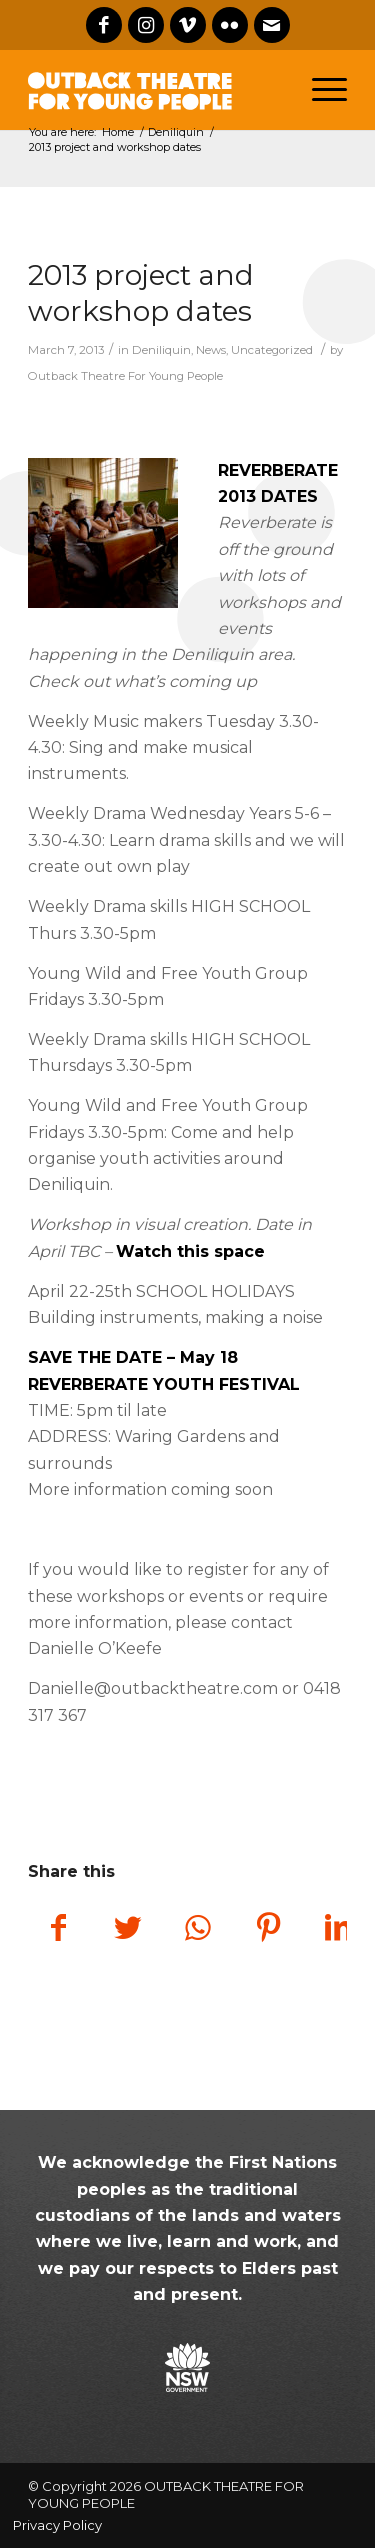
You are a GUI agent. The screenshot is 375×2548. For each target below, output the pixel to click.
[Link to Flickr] (230, 25)
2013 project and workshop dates (141, 293)
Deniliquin (161, 350)
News (211, 350)
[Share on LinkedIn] (338, 1930)
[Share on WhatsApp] (198, 1930)
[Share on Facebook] (58, 1930)
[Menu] (329, 90)
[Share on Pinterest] (268, 1930)
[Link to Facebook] (104, 25)
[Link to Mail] (272, 25)
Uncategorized (272, 350)
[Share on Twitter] (128, 1930)
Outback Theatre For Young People (125, 376)
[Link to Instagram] (146, 25)
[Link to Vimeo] (188, 25)
